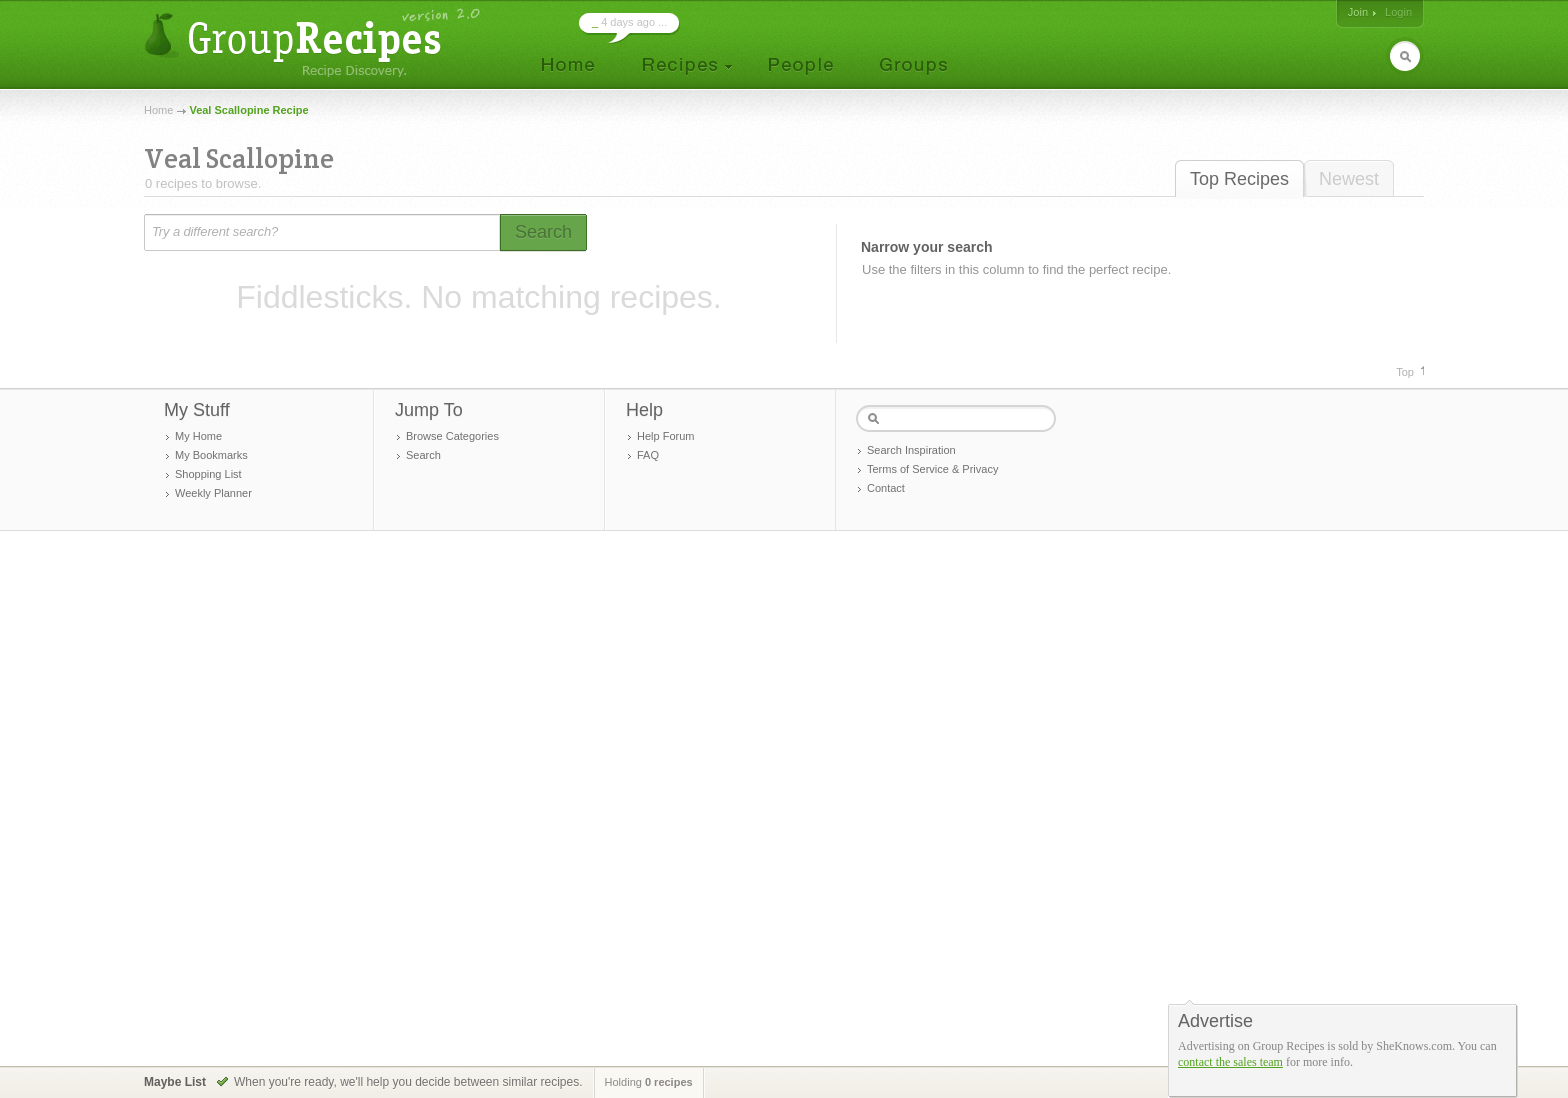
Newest (1349, 179)
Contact (886, 488)
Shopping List (208, 474)
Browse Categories (452, 436)
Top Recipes (1239, 179)
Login (1398, 12)
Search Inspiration (911, 450)
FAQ (648, 455)
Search (423, 455)
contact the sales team (1230, 1062)
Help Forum (665, 436)
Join (1358, 12)
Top (1405, 372)
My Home (198, 436)
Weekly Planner (213, 493)
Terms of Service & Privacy (932, 469)
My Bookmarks (211, 455)
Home (158, 110)
